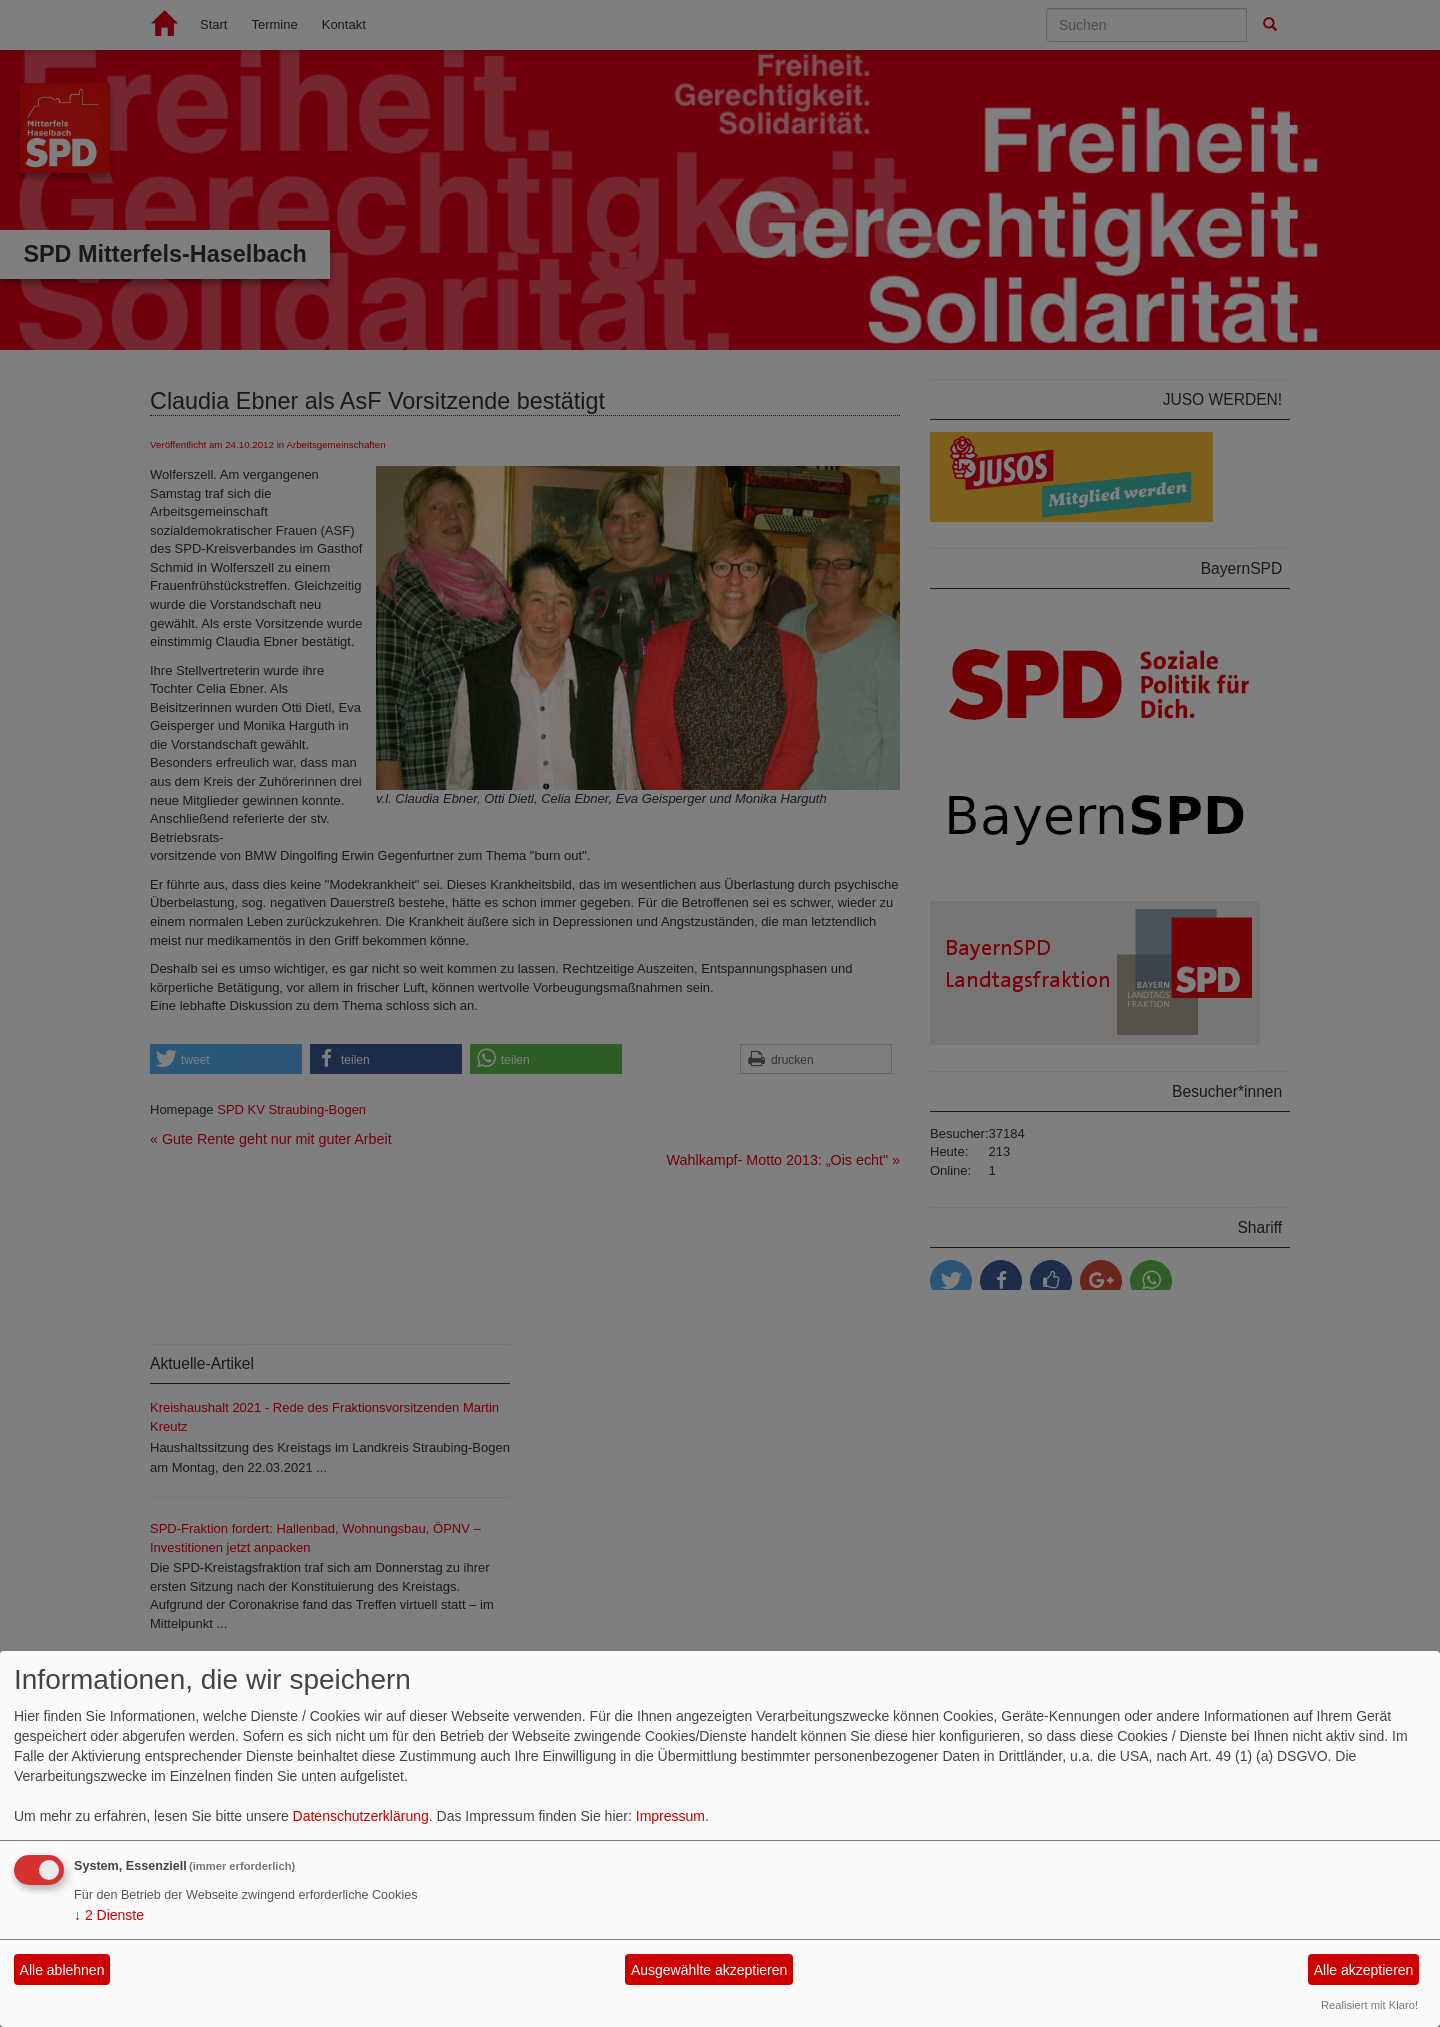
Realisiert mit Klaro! (1369, 2005)
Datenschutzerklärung (361, 1816)
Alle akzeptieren (1364, 1970)
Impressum (670, 1816)
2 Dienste (109, 1915)
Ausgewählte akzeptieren (709, 1970)
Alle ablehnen (62, 1970)
